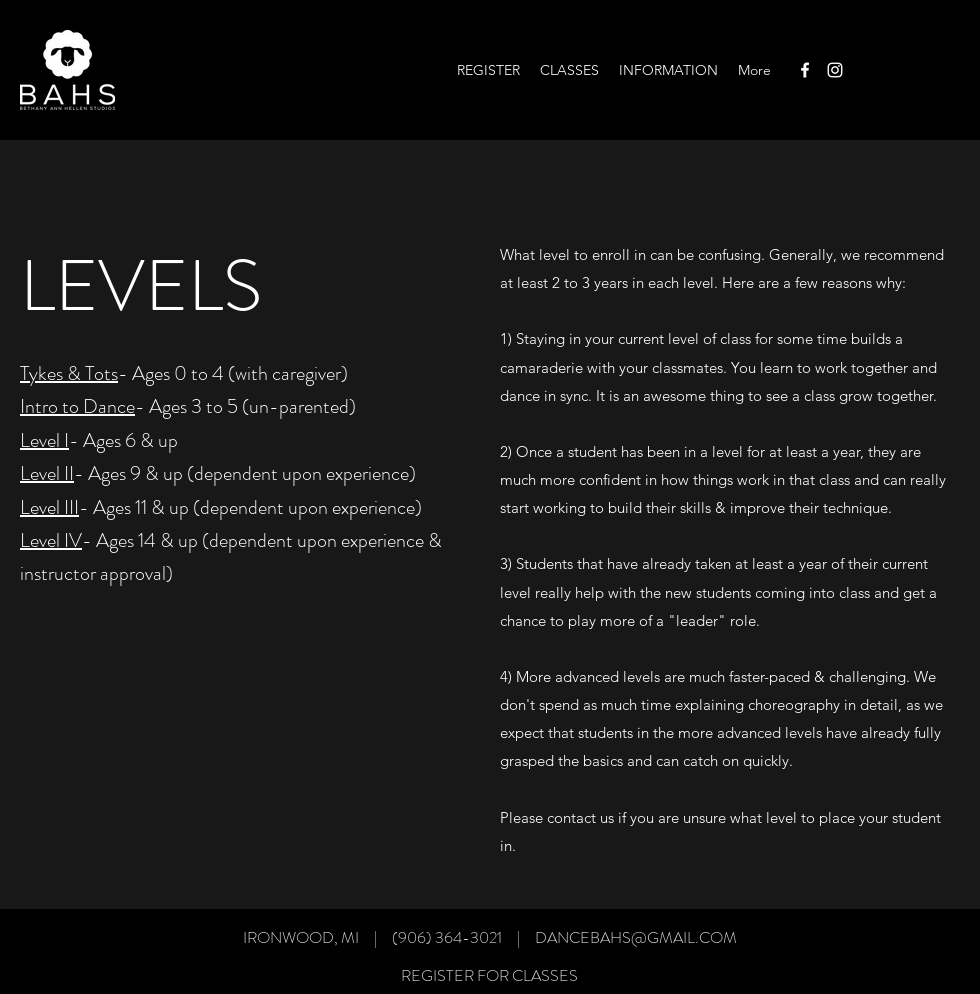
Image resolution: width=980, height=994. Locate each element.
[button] (569, 70)
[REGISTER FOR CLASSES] (489, 975)
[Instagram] (835, 70)
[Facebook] (805, 70)
